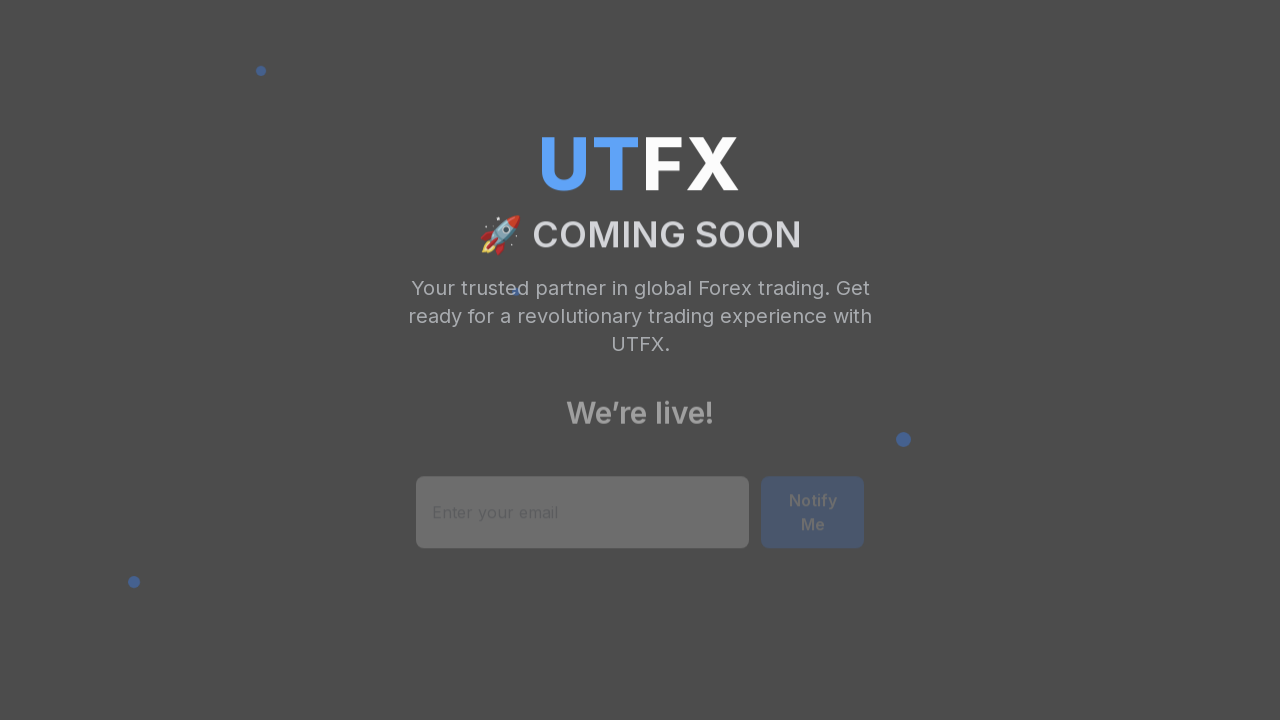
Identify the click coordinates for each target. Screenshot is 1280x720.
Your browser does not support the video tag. (640, 360)
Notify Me (813, 514)
